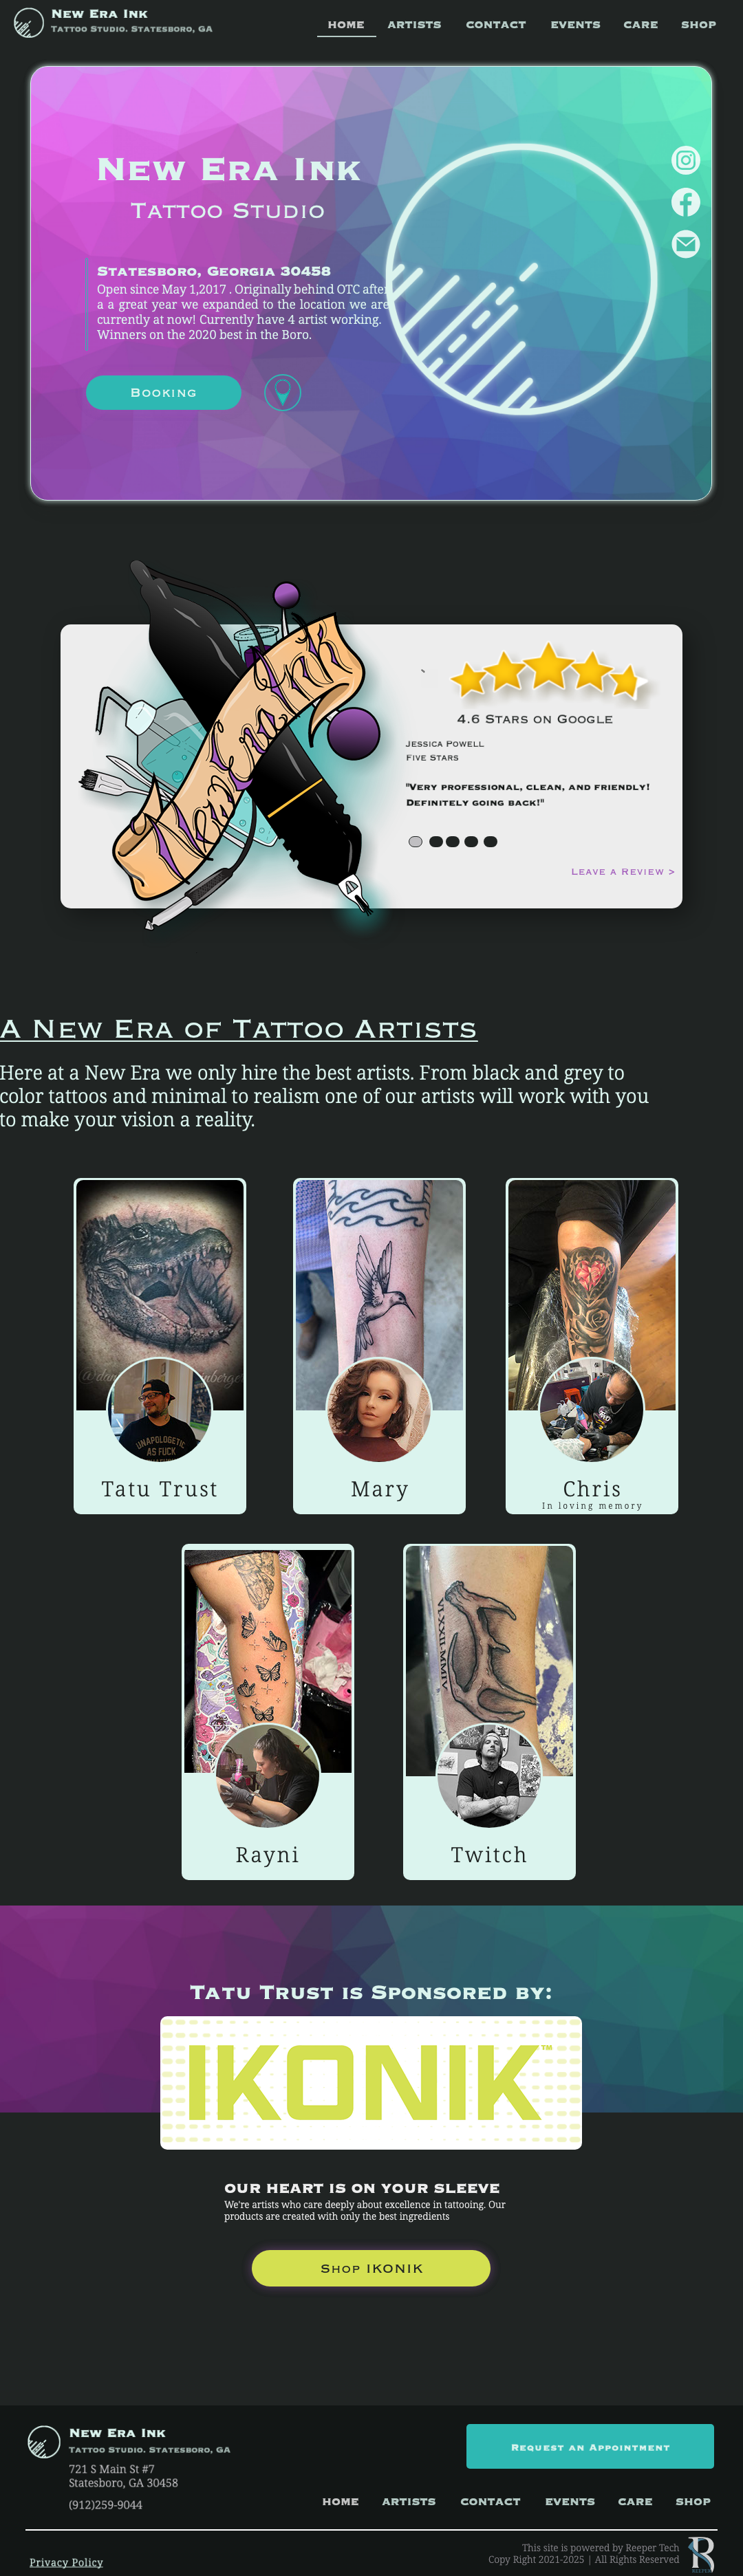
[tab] (415, 841)
